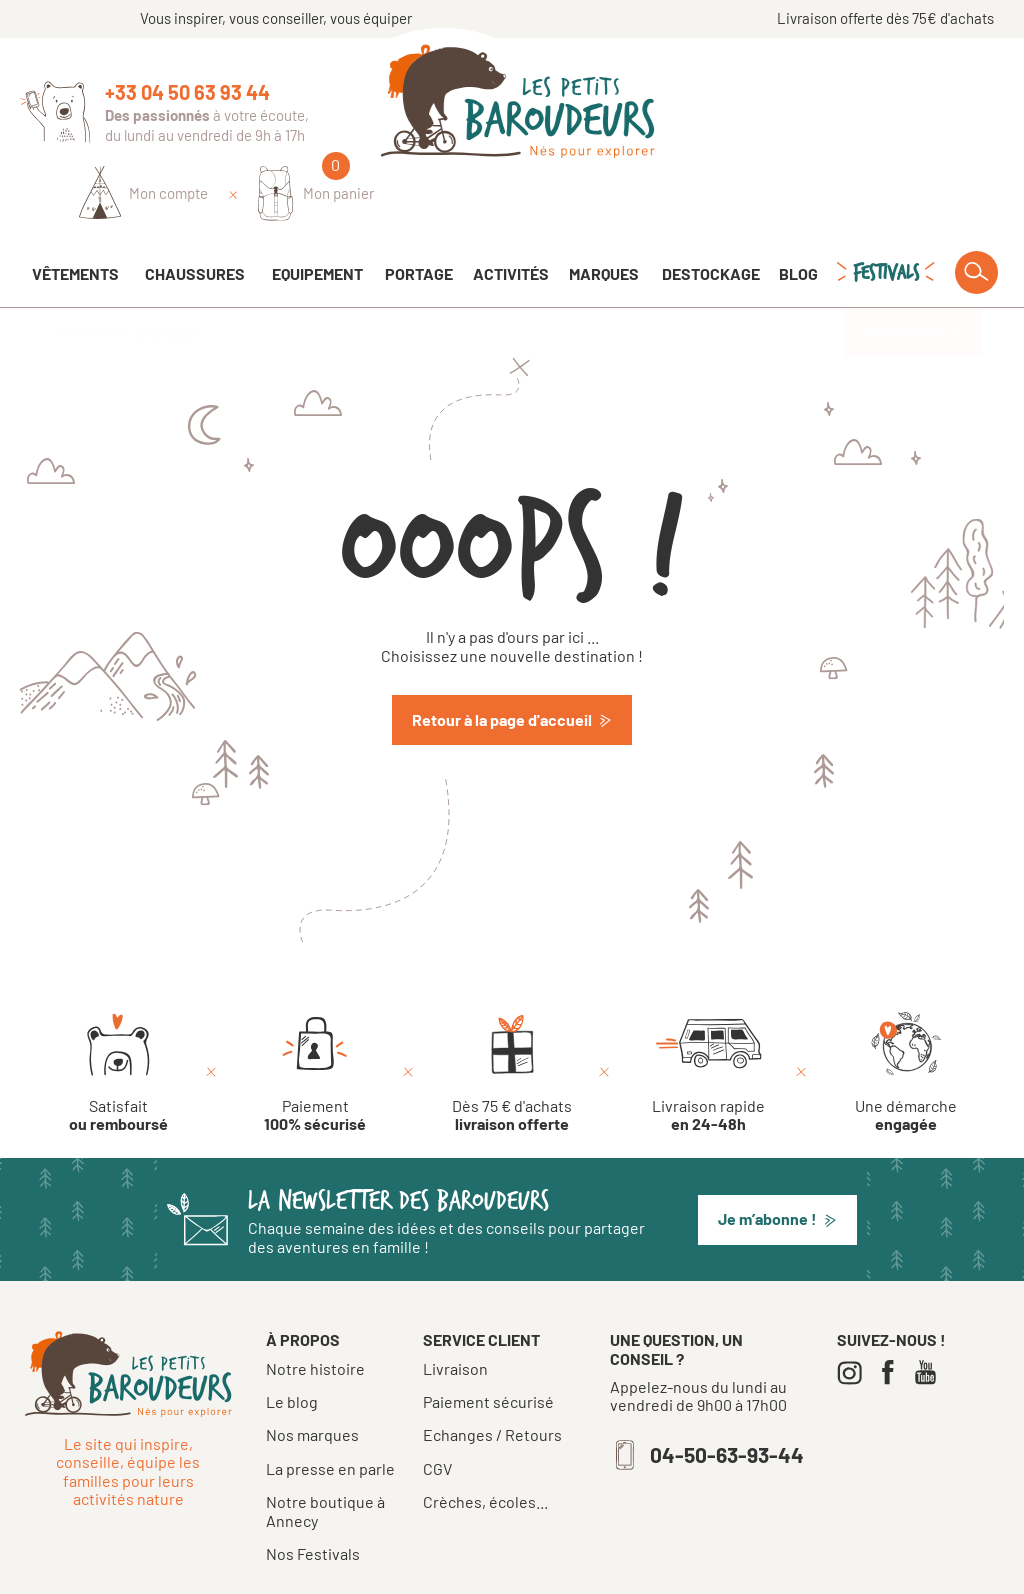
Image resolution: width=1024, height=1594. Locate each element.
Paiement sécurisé (488, 1346)
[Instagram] (854, 1316)
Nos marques (312, 1378)
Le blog (292, 1345)
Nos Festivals (313, 1497)
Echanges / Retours (492, 1379)
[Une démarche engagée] (906, 1017)
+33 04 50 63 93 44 (187, 92)
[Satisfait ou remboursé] (118, 1017)
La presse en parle (330, 1412)
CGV (437, 1413)
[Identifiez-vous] (773, 107)
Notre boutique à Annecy (325, 1454)
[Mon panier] (945, 106)
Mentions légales (569, 1571)
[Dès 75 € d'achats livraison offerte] (512, 1017)
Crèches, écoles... (485, 1446)
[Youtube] (930, 1316)
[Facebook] (892, 1316)
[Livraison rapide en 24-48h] (708, 1017)
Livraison (455, 1313)
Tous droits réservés (437, 1571)
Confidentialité (684, 1571)
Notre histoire (315, 1312)
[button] (777, 1164)
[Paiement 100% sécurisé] (315, 1017)
